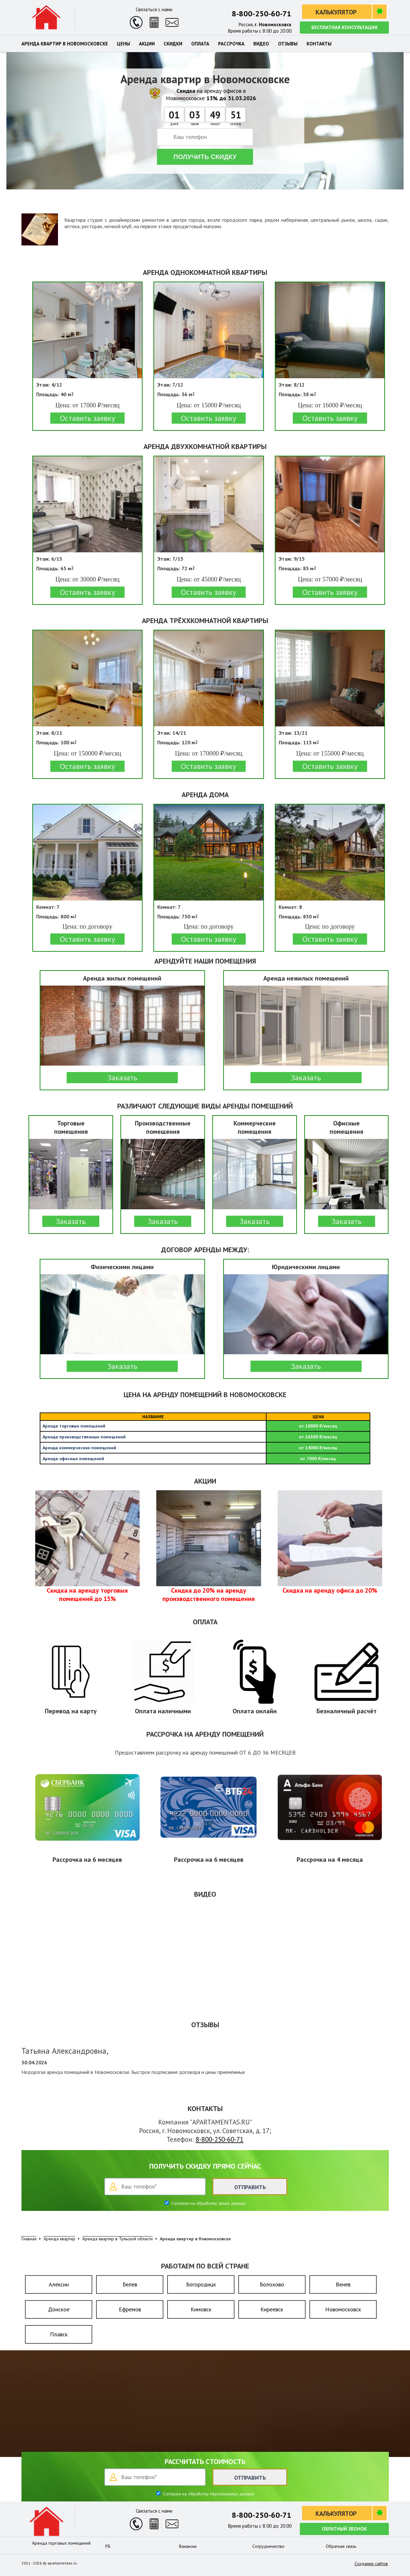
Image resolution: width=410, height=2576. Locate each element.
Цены (123, 44)
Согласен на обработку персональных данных (208, 2494)
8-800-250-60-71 (261, 14)
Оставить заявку (87, 418)
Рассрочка (231, 44)
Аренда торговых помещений (61, 2543)
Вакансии (188, 2546)
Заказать (122, 1078)
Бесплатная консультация (344, 27)
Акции (147, 44)
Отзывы (288, 44)
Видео (261, 44)
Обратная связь (341, 2546)
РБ (108, 2546)
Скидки (173, 44)
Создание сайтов (371, 2563)
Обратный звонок (344, 2529)
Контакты (319, 44)
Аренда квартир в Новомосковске (64, 44)
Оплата (200, 44)
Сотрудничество (268, 2546)
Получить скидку (205, 156)
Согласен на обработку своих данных (208, 2203)
